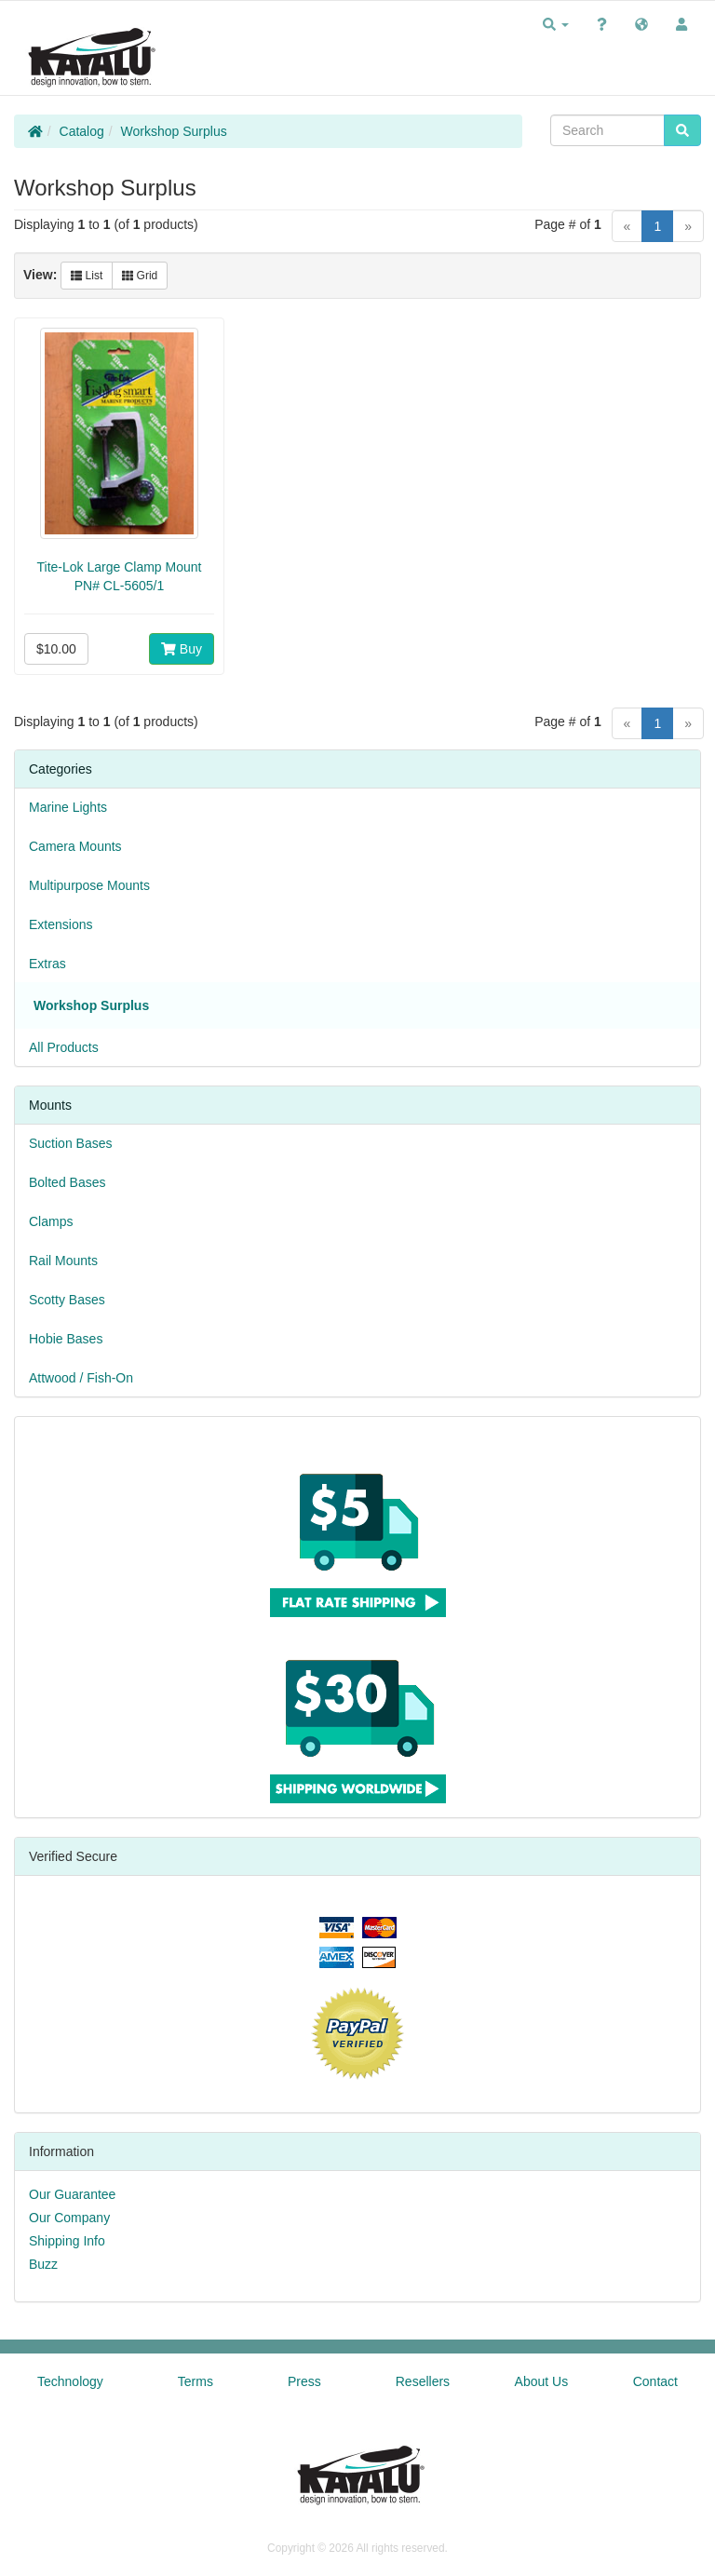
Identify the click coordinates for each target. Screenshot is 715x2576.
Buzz (43, 2264)
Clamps (51, 1221)
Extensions (60, 924)
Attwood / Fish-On (81, 1377)
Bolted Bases (67, 1182)
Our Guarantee (72, 2194)
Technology (70, 2381)
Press (304, 2381)
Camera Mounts (75, 846)
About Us (542, 2381)
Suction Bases (71, 1143)
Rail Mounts (63, 1260)
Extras (47, 963)
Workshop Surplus (174, 131)
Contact (655, 2381)
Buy (181, 648)
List (86, 275)
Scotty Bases (67, 1299)
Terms (195, 2381)
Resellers (423, 2381)
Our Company (69, 2217)
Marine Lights (68, 807)
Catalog (82, 131)
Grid (139, 275)
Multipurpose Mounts (89, 885)
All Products (64, 1047)
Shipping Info (67, 2240)
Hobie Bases (65, 1338)
